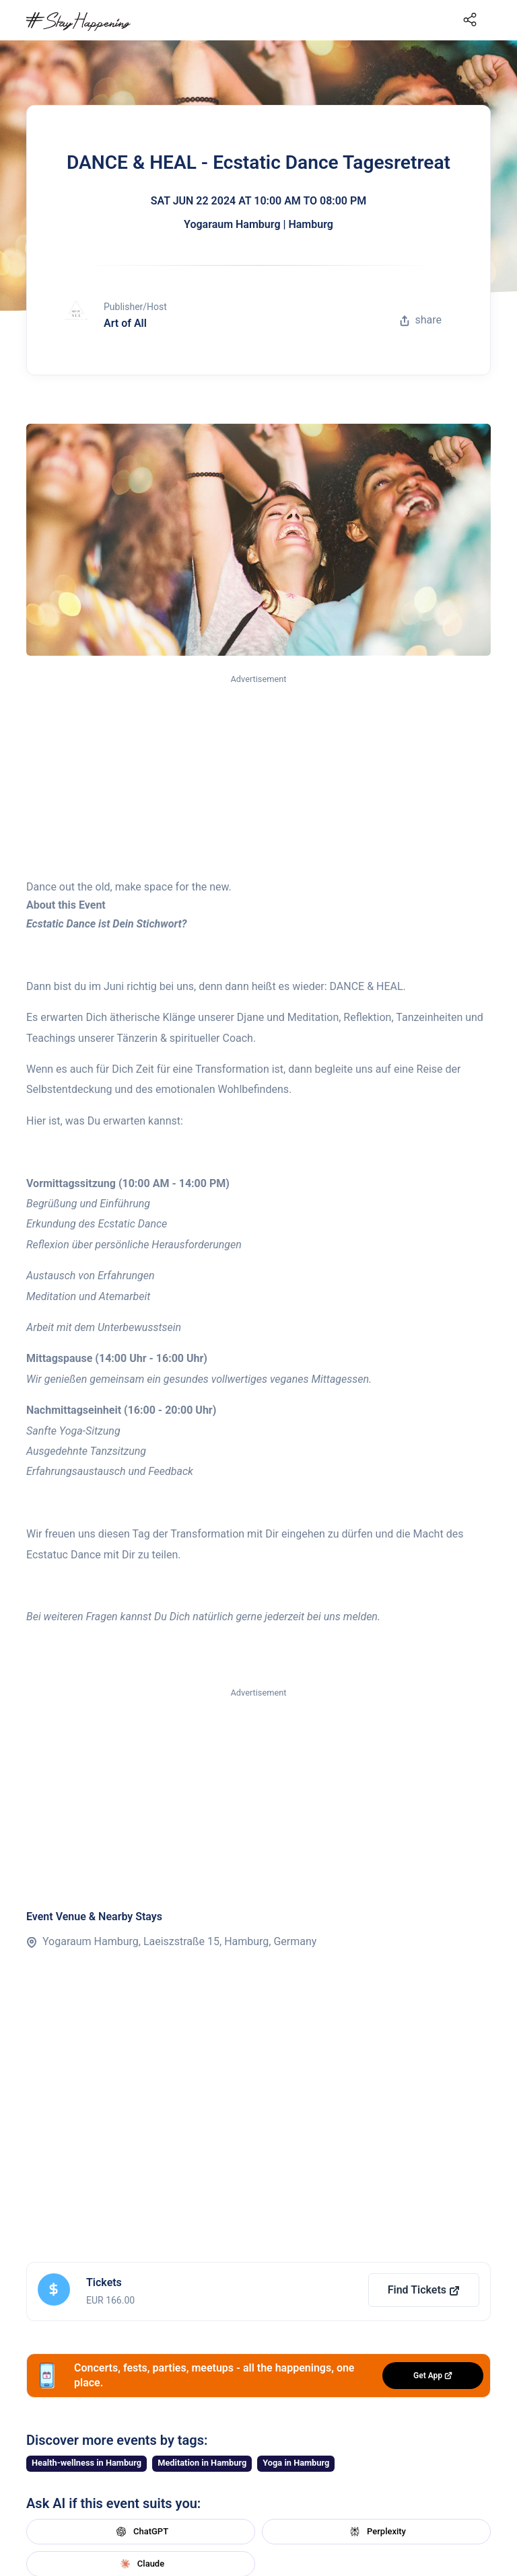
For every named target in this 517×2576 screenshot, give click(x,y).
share (420, 319)
